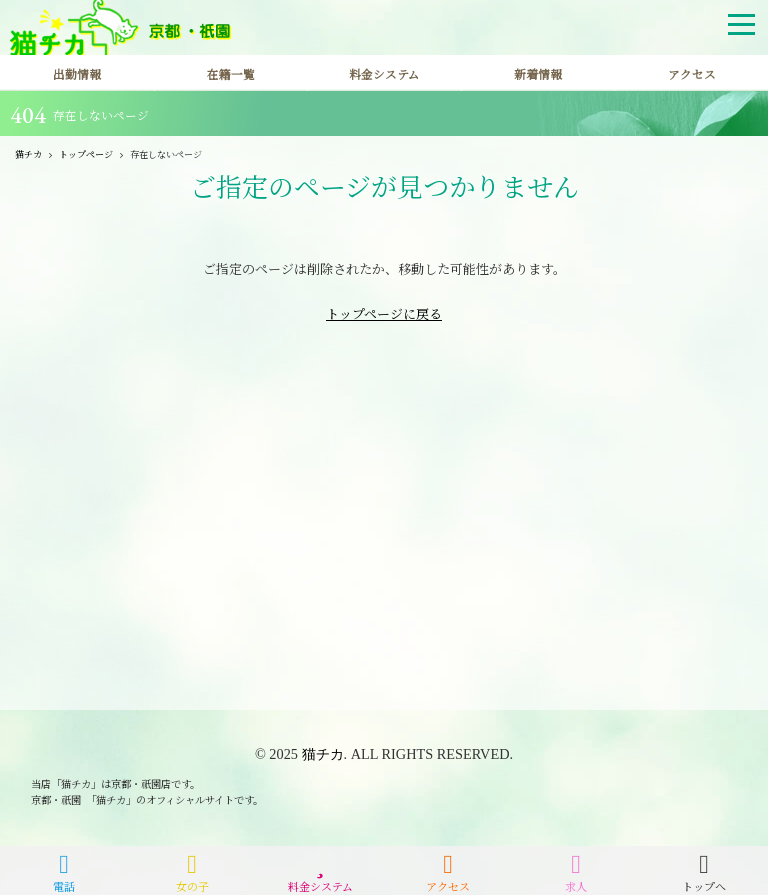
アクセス (692, 74)
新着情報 (538, 74)
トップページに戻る (384, 313)
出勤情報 (77, 74)
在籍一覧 (231, 74)
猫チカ (323, 754)
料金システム (384, 74)
